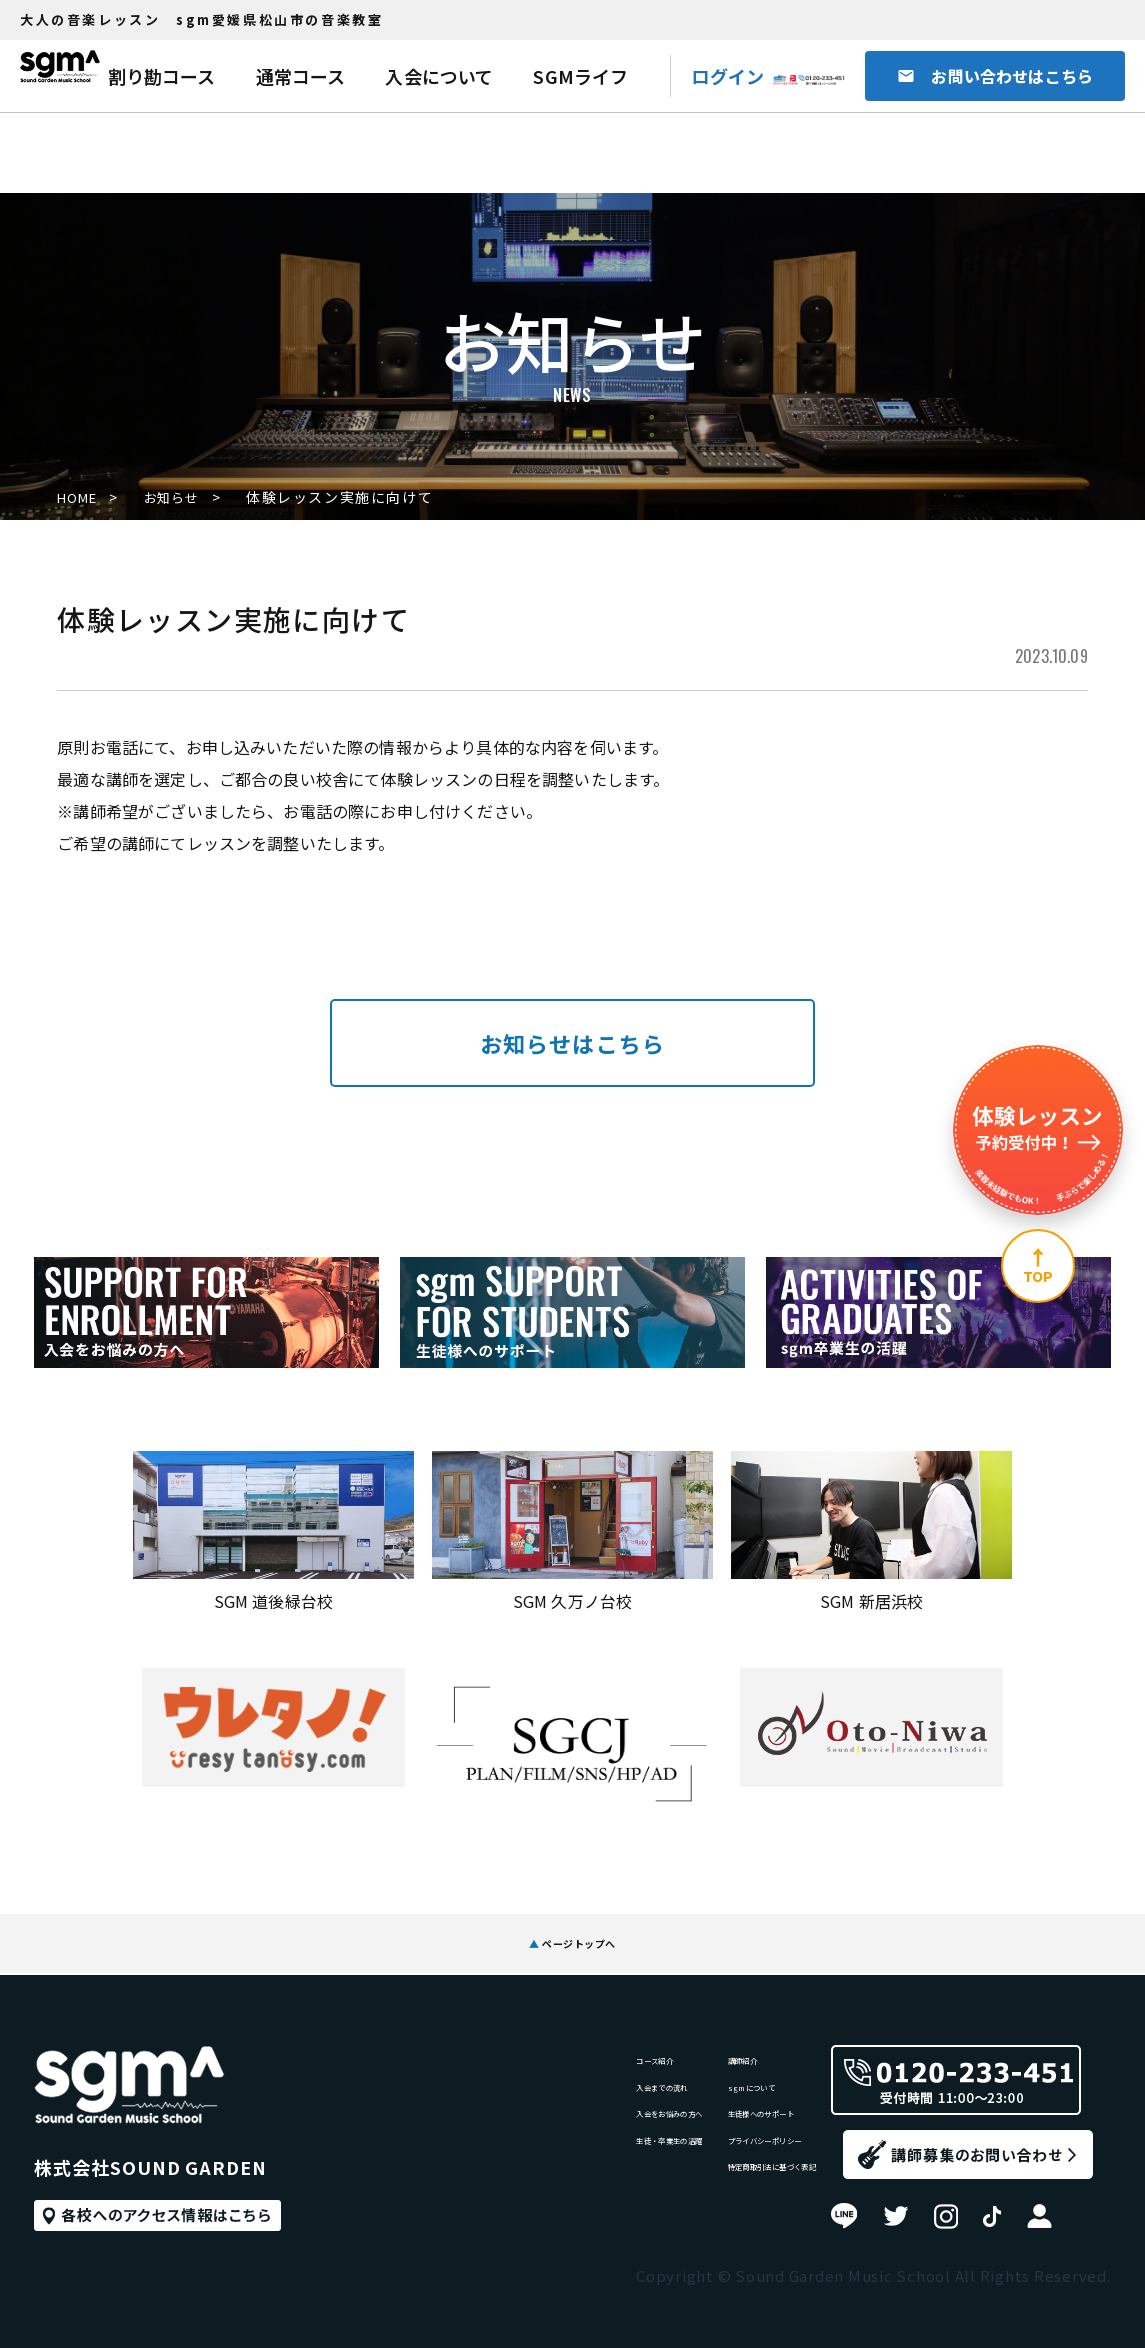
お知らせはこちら (572, 1043)
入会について (439, 76)
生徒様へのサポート (716, 2125)
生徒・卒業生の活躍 (549, 2166)
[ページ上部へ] (1038, 1266)
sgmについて (692, 2084)
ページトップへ (573, 1929)
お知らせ (188, 497)
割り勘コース (162, 76)
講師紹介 (676, 2043)
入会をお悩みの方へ (549, 2125)
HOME (80, 497)
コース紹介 (517, 2043)
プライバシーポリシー (724, 2166)
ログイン (727, 76)
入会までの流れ (533, 2084)
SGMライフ (580, 76)
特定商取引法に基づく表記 (739, 2207)
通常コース (301, 76)
